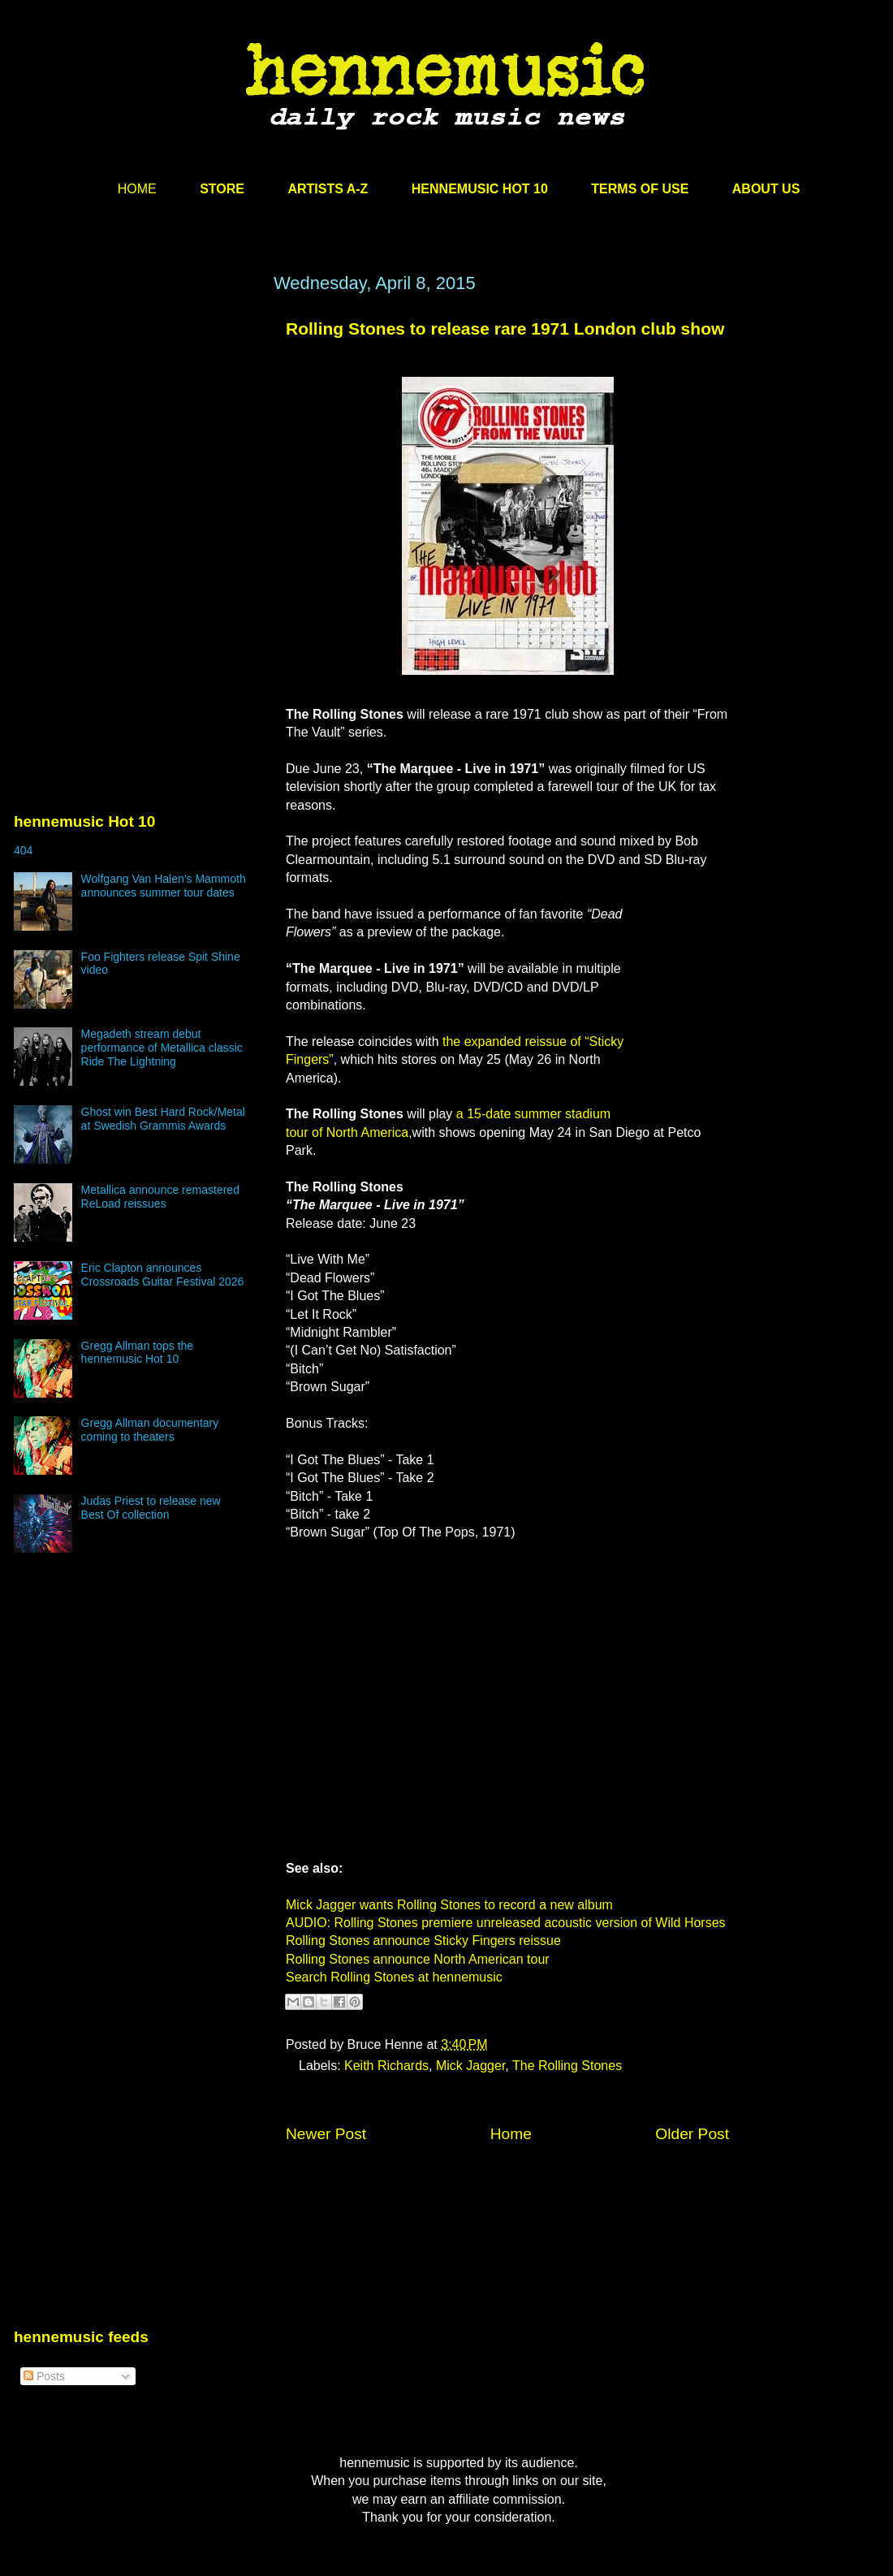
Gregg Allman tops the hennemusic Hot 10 (137, 1352)
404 (23, 850)
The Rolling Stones (567, 2065)
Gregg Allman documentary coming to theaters (150, 1429)
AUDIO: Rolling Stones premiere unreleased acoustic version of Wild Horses (506, 1923)
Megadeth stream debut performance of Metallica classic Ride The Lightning (162, 1047)
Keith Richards (386, 2065)
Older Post (692, 2133)
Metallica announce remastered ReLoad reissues (160, 1196)
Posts (44, 2376)
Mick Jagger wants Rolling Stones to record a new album (449, 1905)
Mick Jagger (470, 2065)
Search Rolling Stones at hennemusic (394, 1977)
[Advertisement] (135, 427)
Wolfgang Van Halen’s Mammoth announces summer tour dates (163, 885)
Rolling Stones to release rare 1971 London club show (505, 328)
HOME (137, 189)
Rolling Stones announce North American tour (418, 1959)
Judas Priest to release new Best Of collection (151, 1507)
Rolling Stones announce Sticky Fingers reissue (423, 1940)
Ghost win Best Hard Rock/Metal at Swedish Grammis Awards (163, 1118)
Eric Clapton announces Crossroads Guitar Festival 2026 (162, 1274)
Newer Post (326, 2133)
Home (511, 2133)
